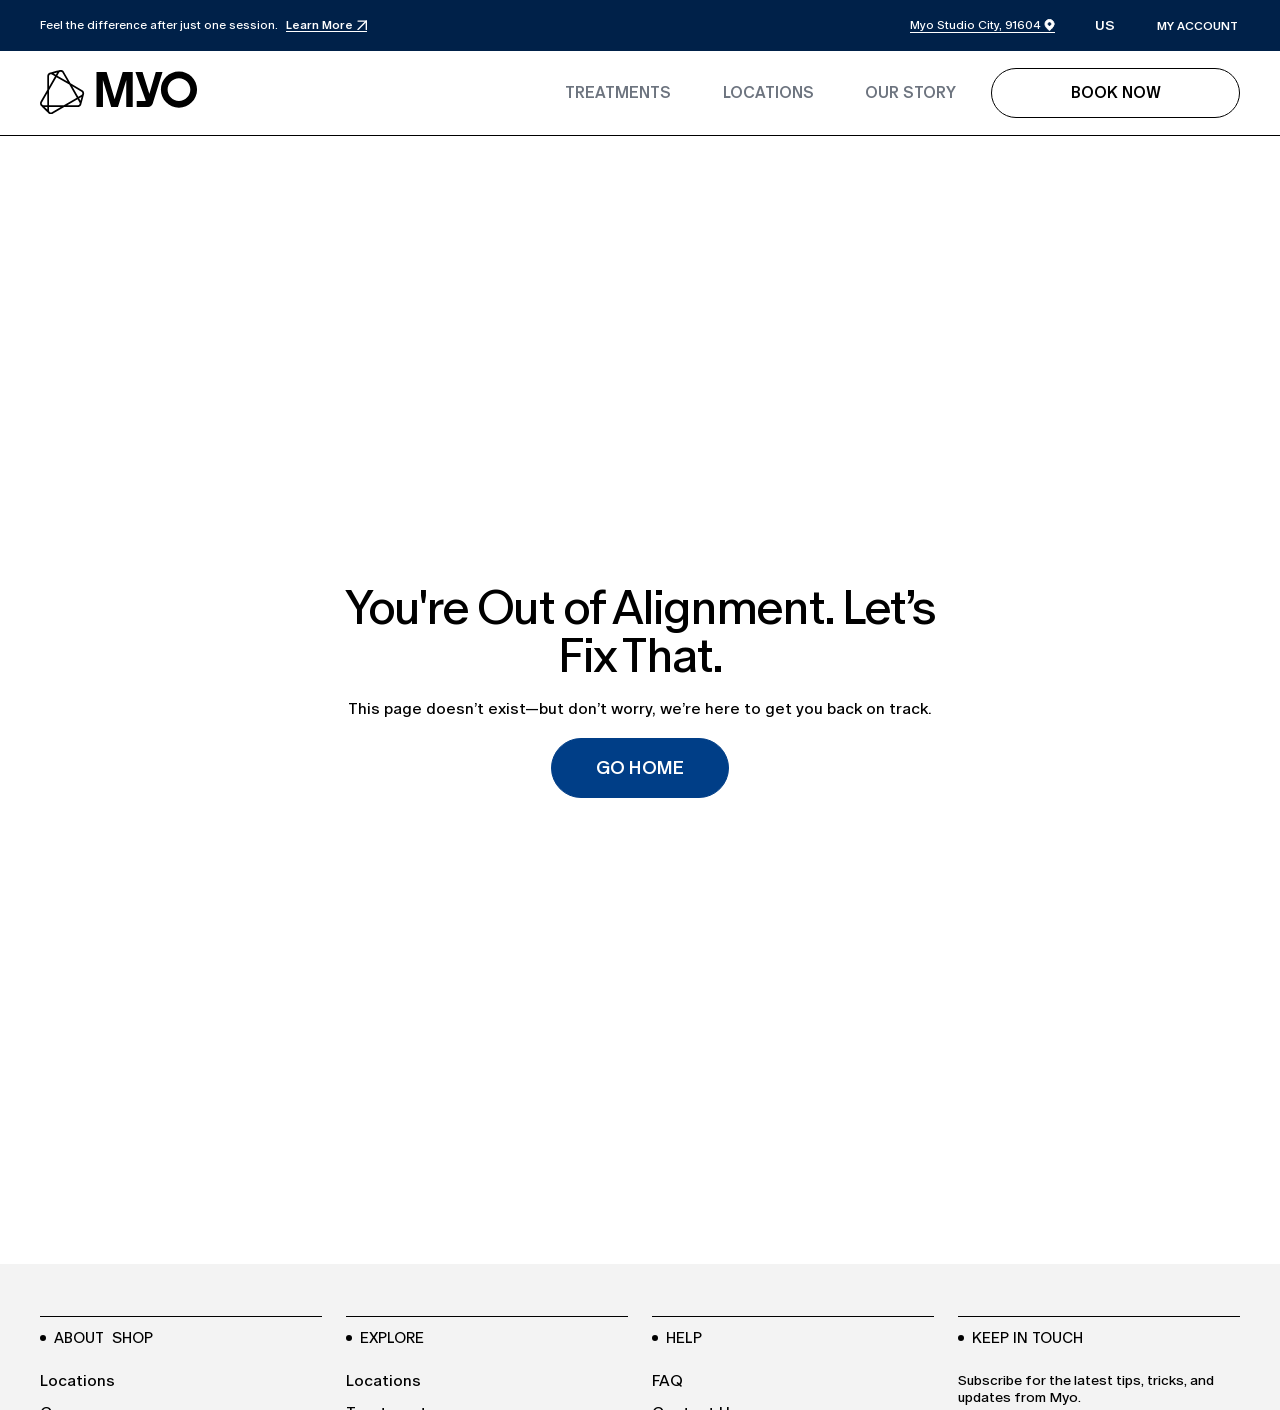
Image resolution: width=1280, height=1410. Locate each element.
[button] (1105, 26)
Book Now (1116, 92)
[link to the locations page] (768, 93)
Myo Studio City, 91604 (975, 25)
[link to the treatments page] (618, 93)
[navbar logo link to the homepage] (120, 93)
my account (1197, 26)
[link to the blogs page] (910, 93)
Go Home (640, 768)
